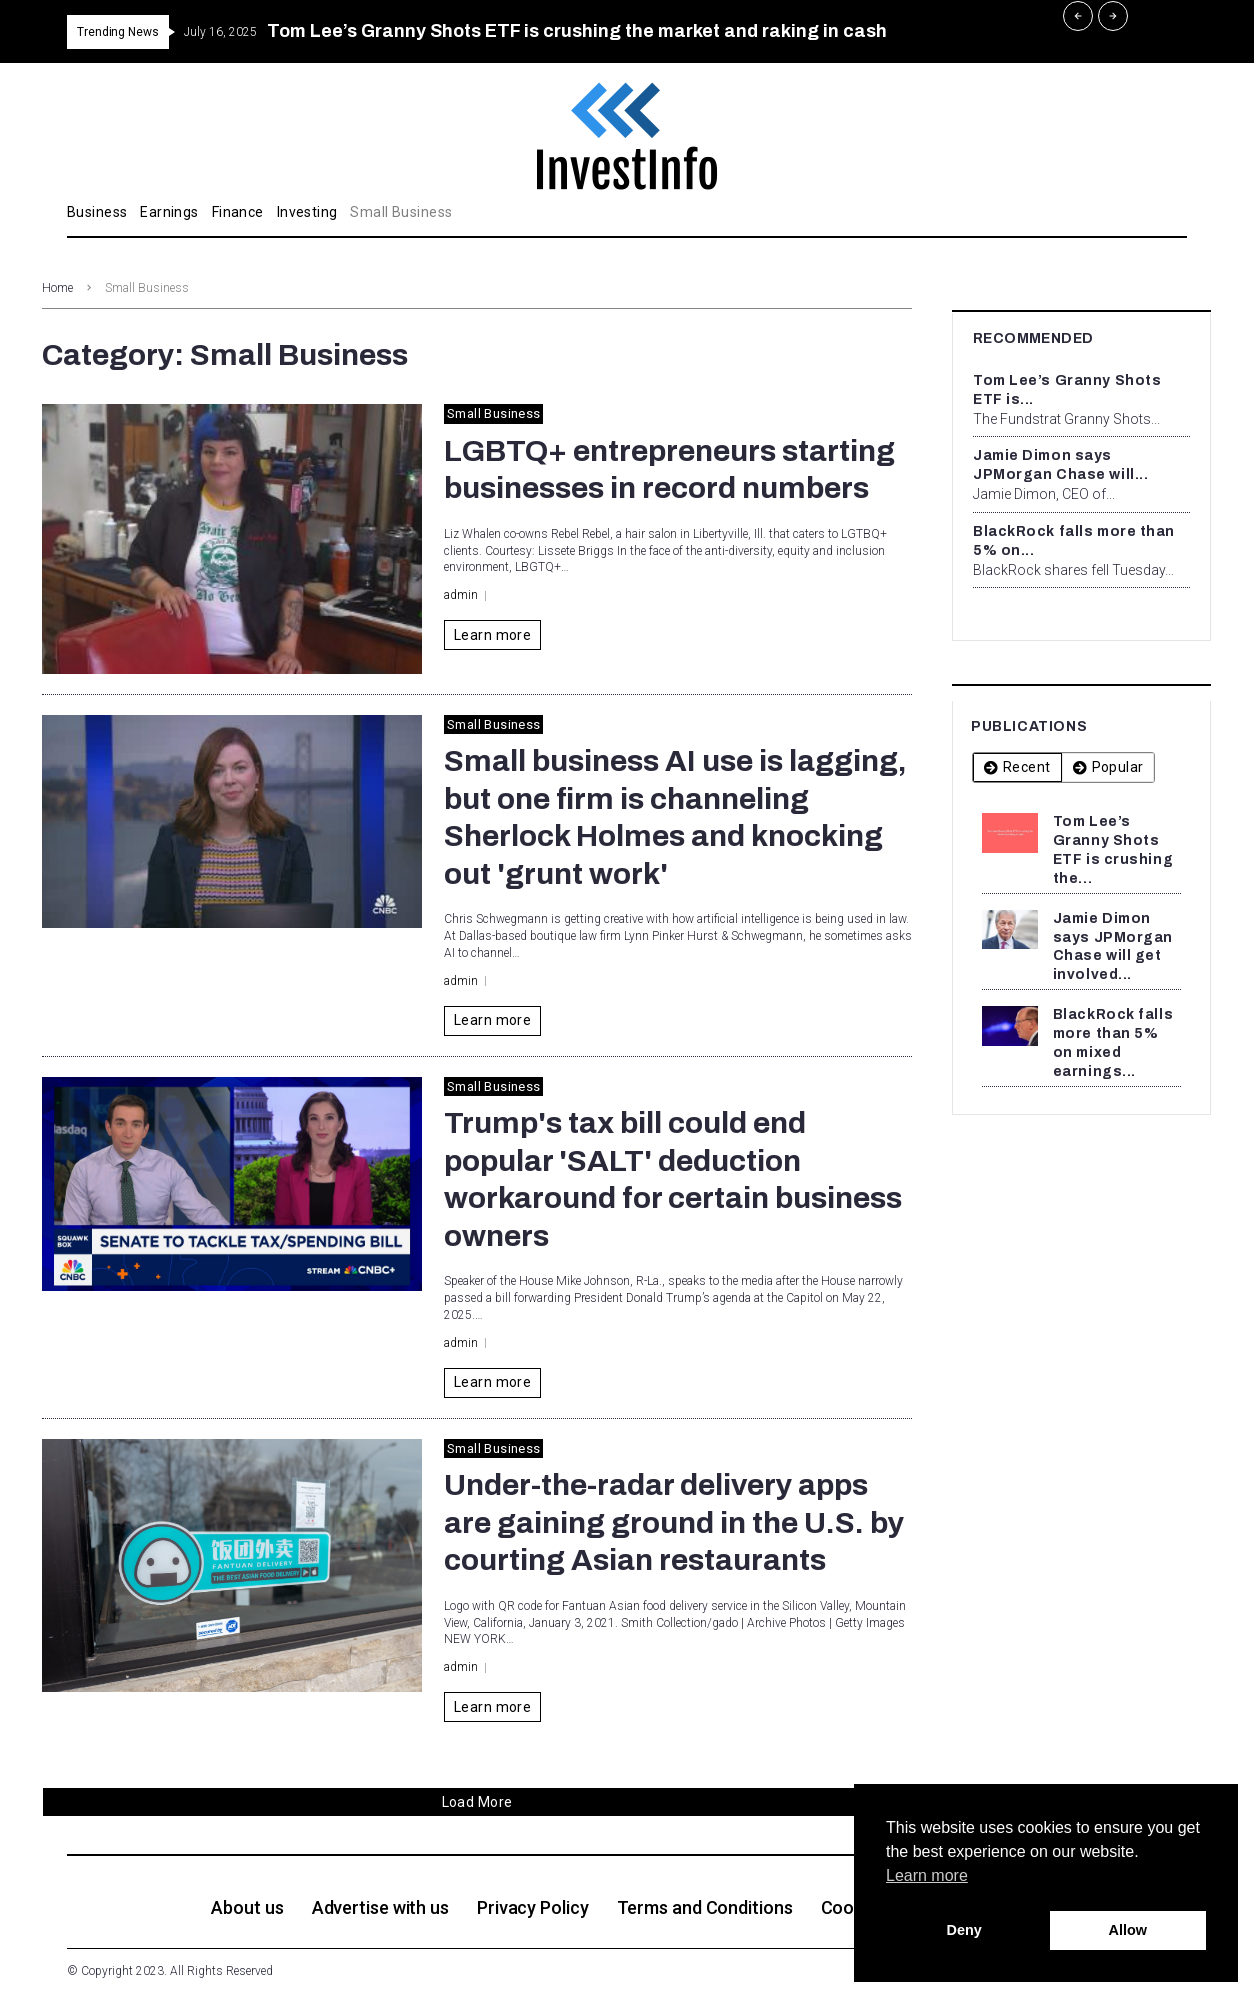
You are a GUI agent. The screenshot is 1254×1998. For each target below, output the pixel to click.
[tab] (1017, 767)
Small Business (493, 413)
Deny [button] (964, 1930)
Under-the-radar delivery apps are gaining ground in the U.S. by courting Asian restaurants (674, 1522)
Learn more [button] (927, 1875)
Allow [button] (1128, 1930)
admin (461, 595)
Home (57, 288)
